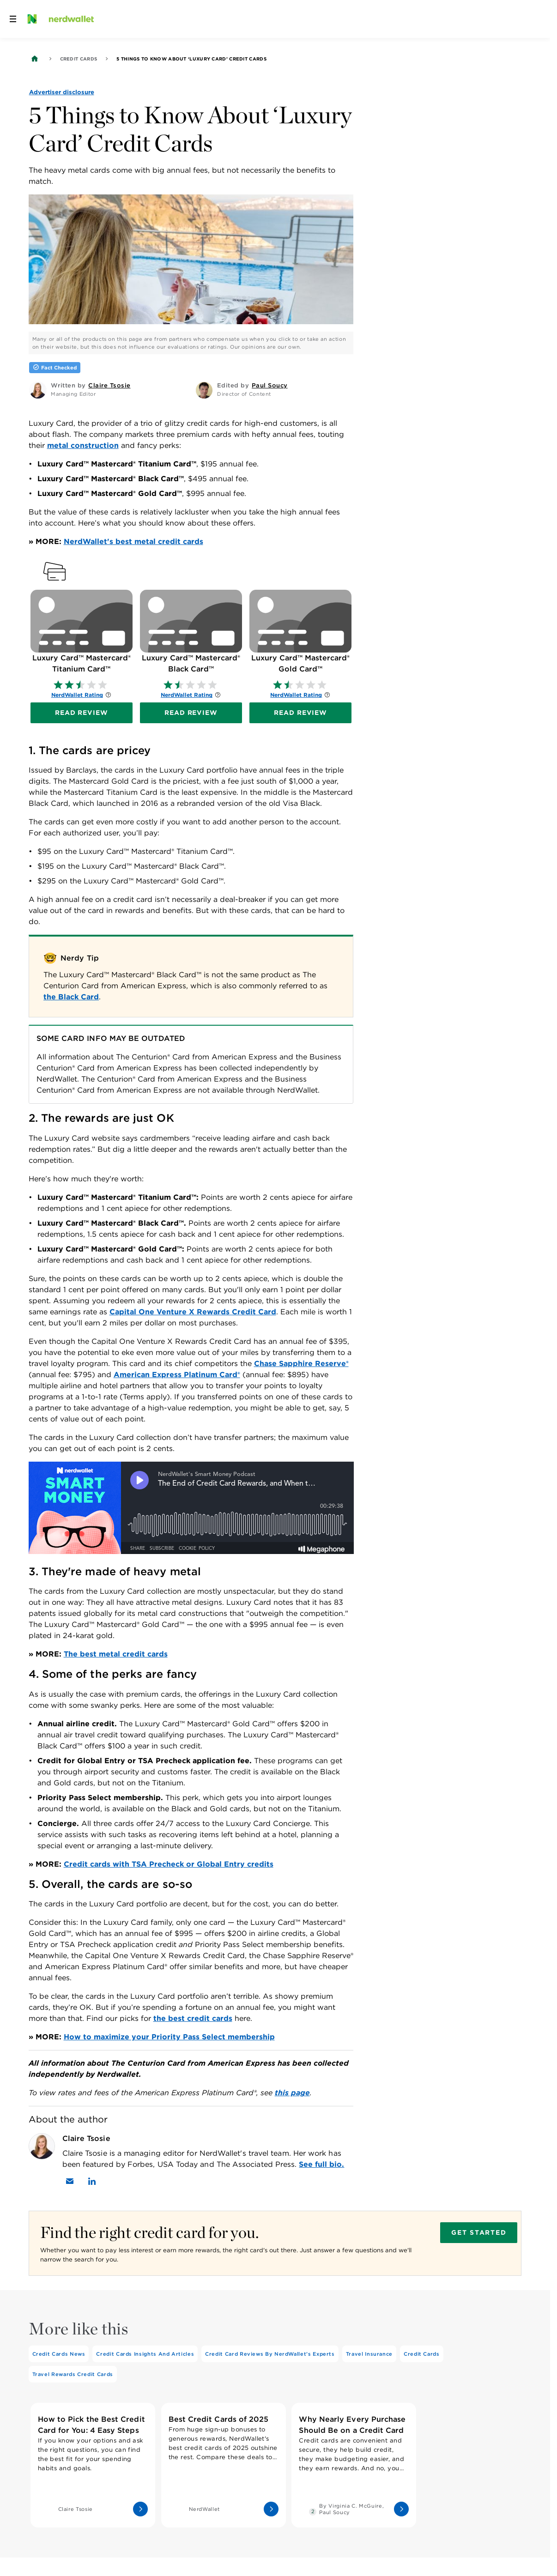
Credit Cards (78, 58)
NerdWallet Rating (77, 694)
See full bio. (321, 2164)
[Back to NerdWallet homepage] (35, 59)
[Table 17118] (191, 1064)
